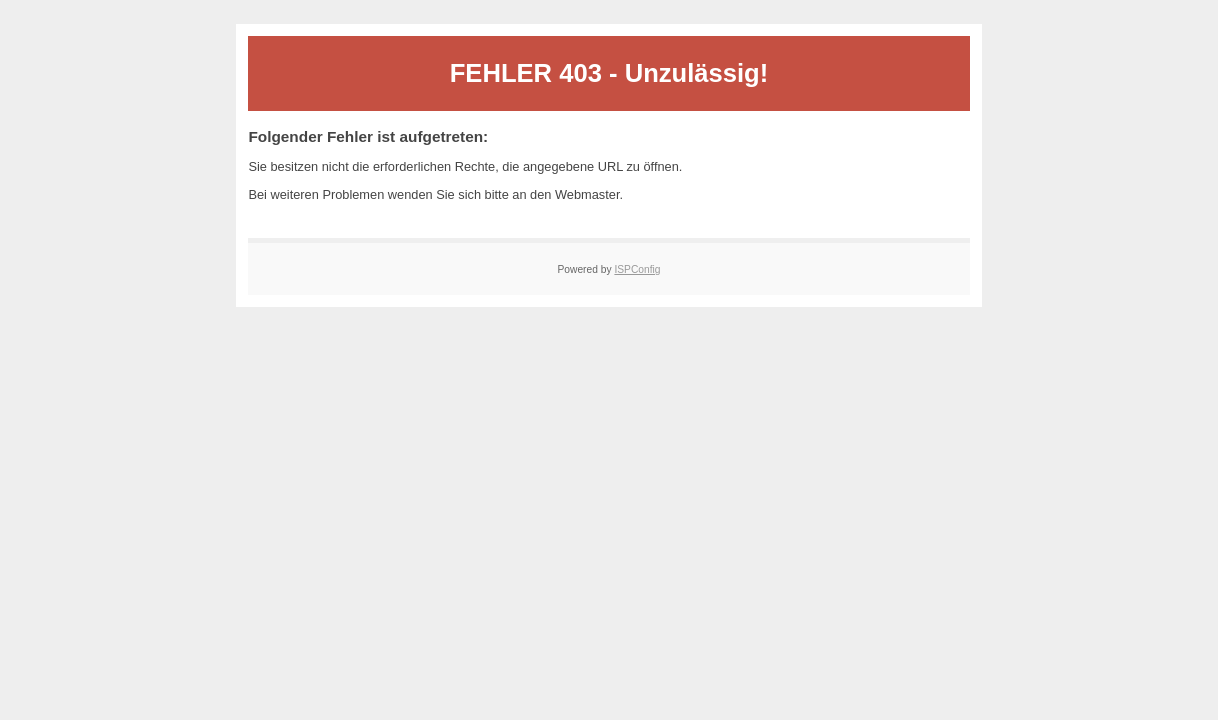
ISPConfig (637, 269)
